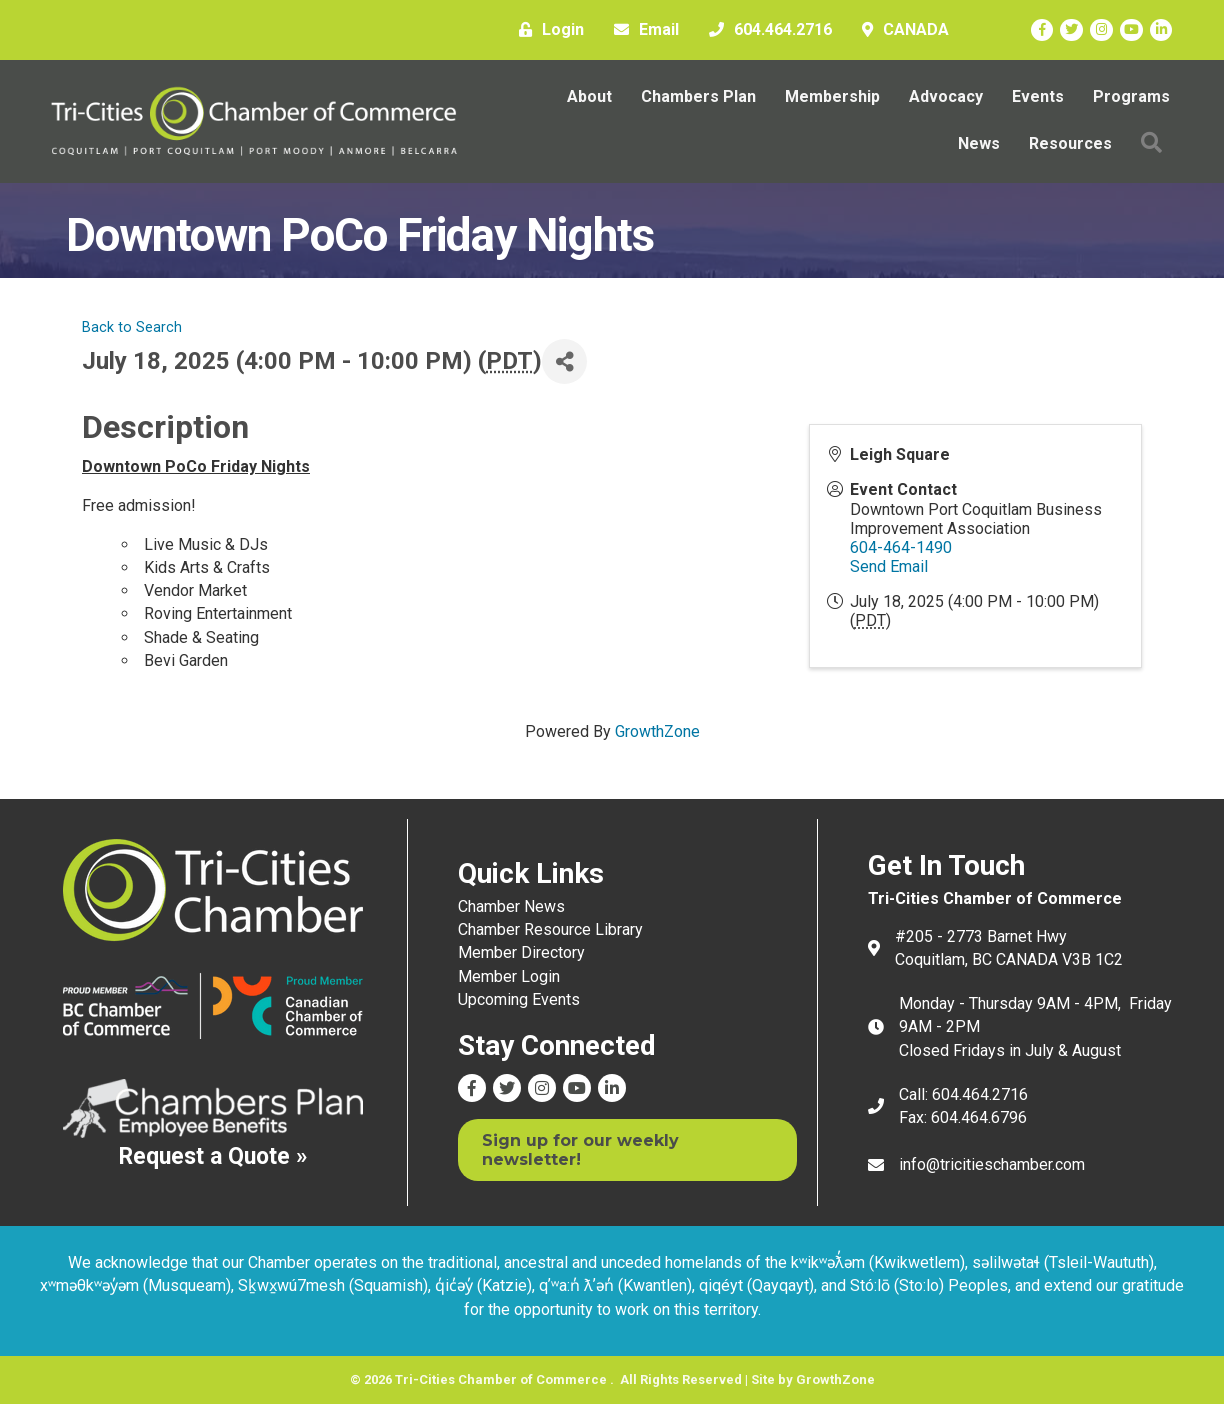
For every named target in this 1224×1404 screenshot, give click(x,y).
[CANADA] (900, 30)
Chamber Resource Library (550, 929)
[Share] (564, 361)
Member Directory (521, 952)
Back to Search (132, 327)
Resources (1070, 143)
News (979, 143)
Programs (1131, 96)
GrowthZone (657, 731)
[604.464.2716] (765, 30)
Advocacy (946, 96)
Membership (832, 96)
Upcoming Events (519, 999)
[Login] (546, 30)
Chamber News (511, 906)
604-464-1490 (901, 547)
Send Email (889, 566)
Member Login (509, 976)
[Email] (641, 30)
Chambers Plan (698, 96)
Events (1038, 96)
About (589, 96)
